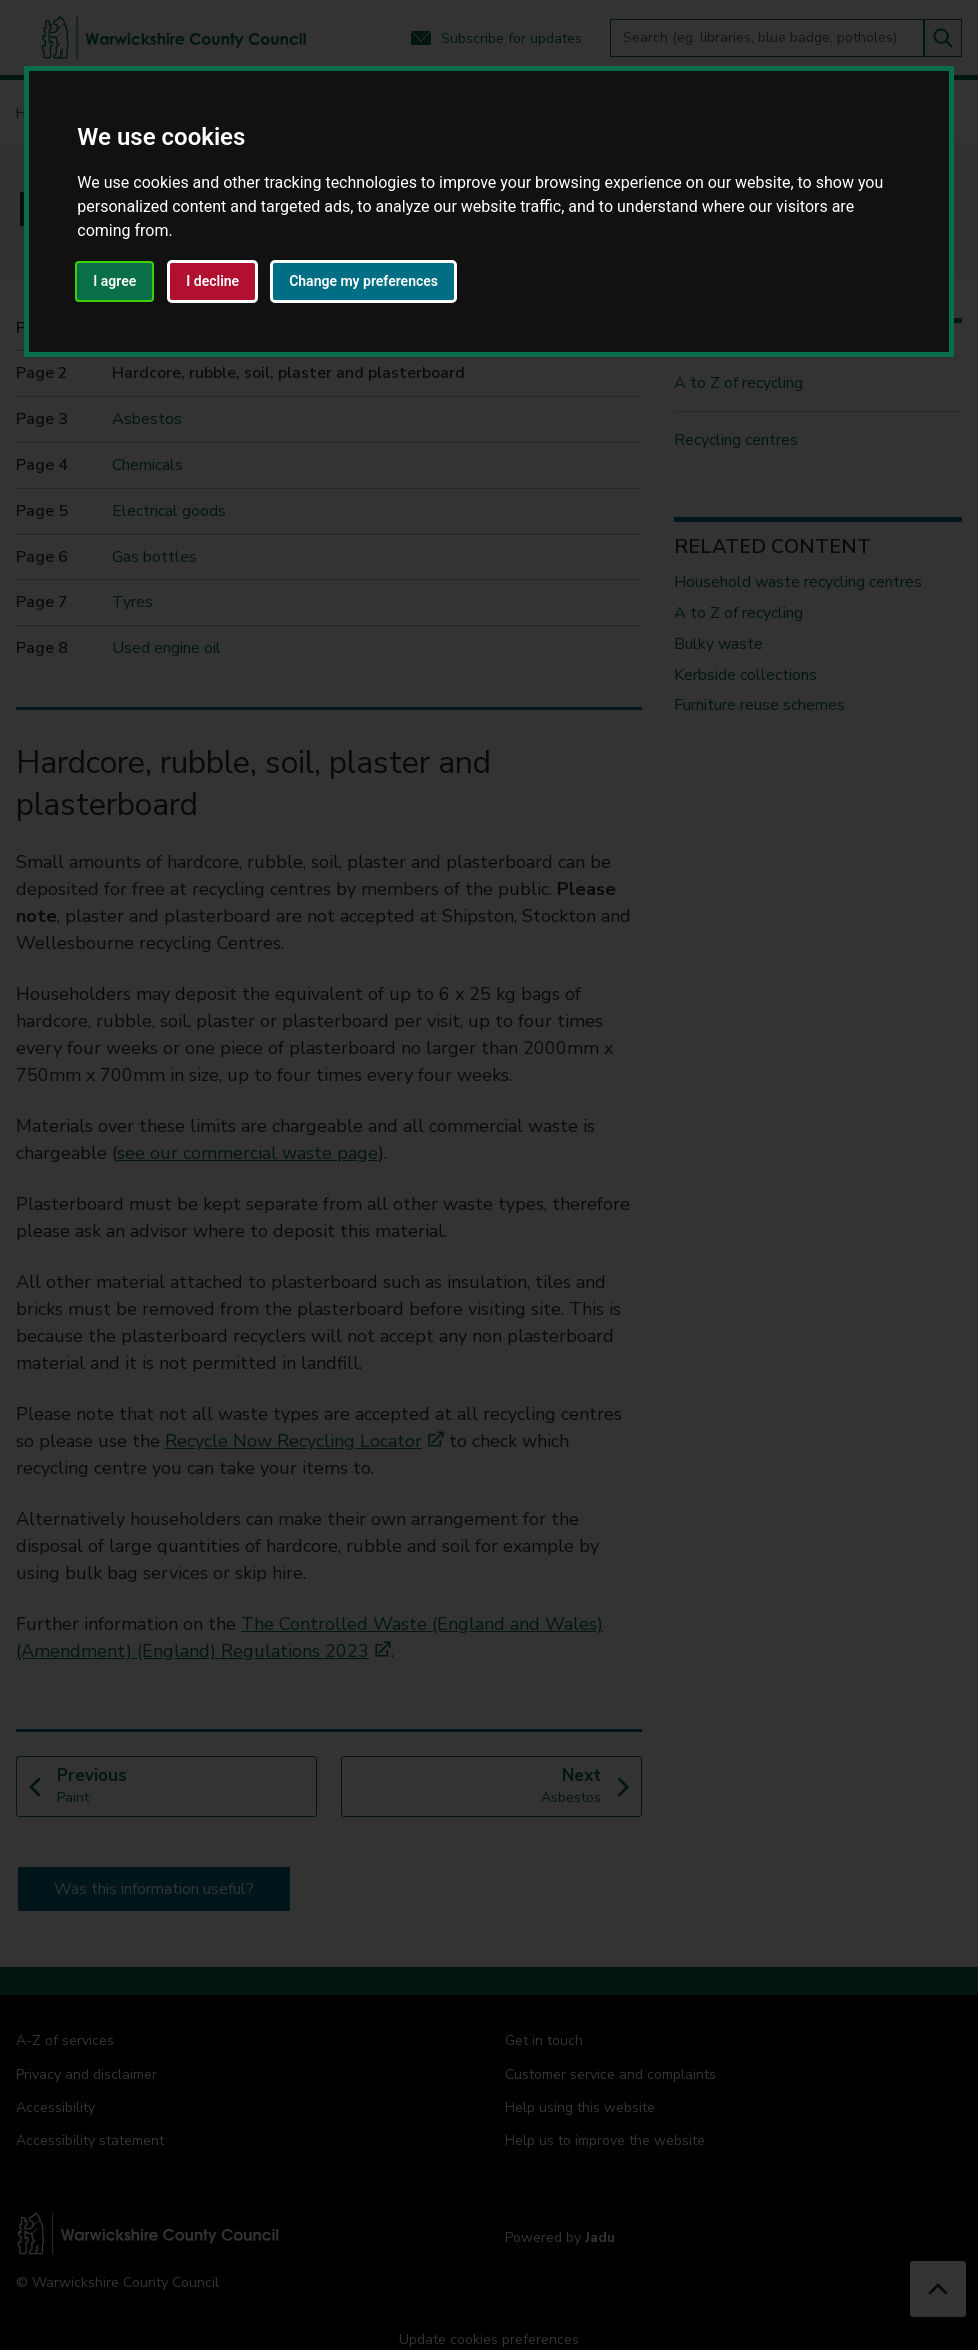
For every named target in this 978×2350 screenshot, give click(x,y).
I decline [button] (212, 281)
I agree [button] (114, 281)
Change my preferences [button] (363, 281)
